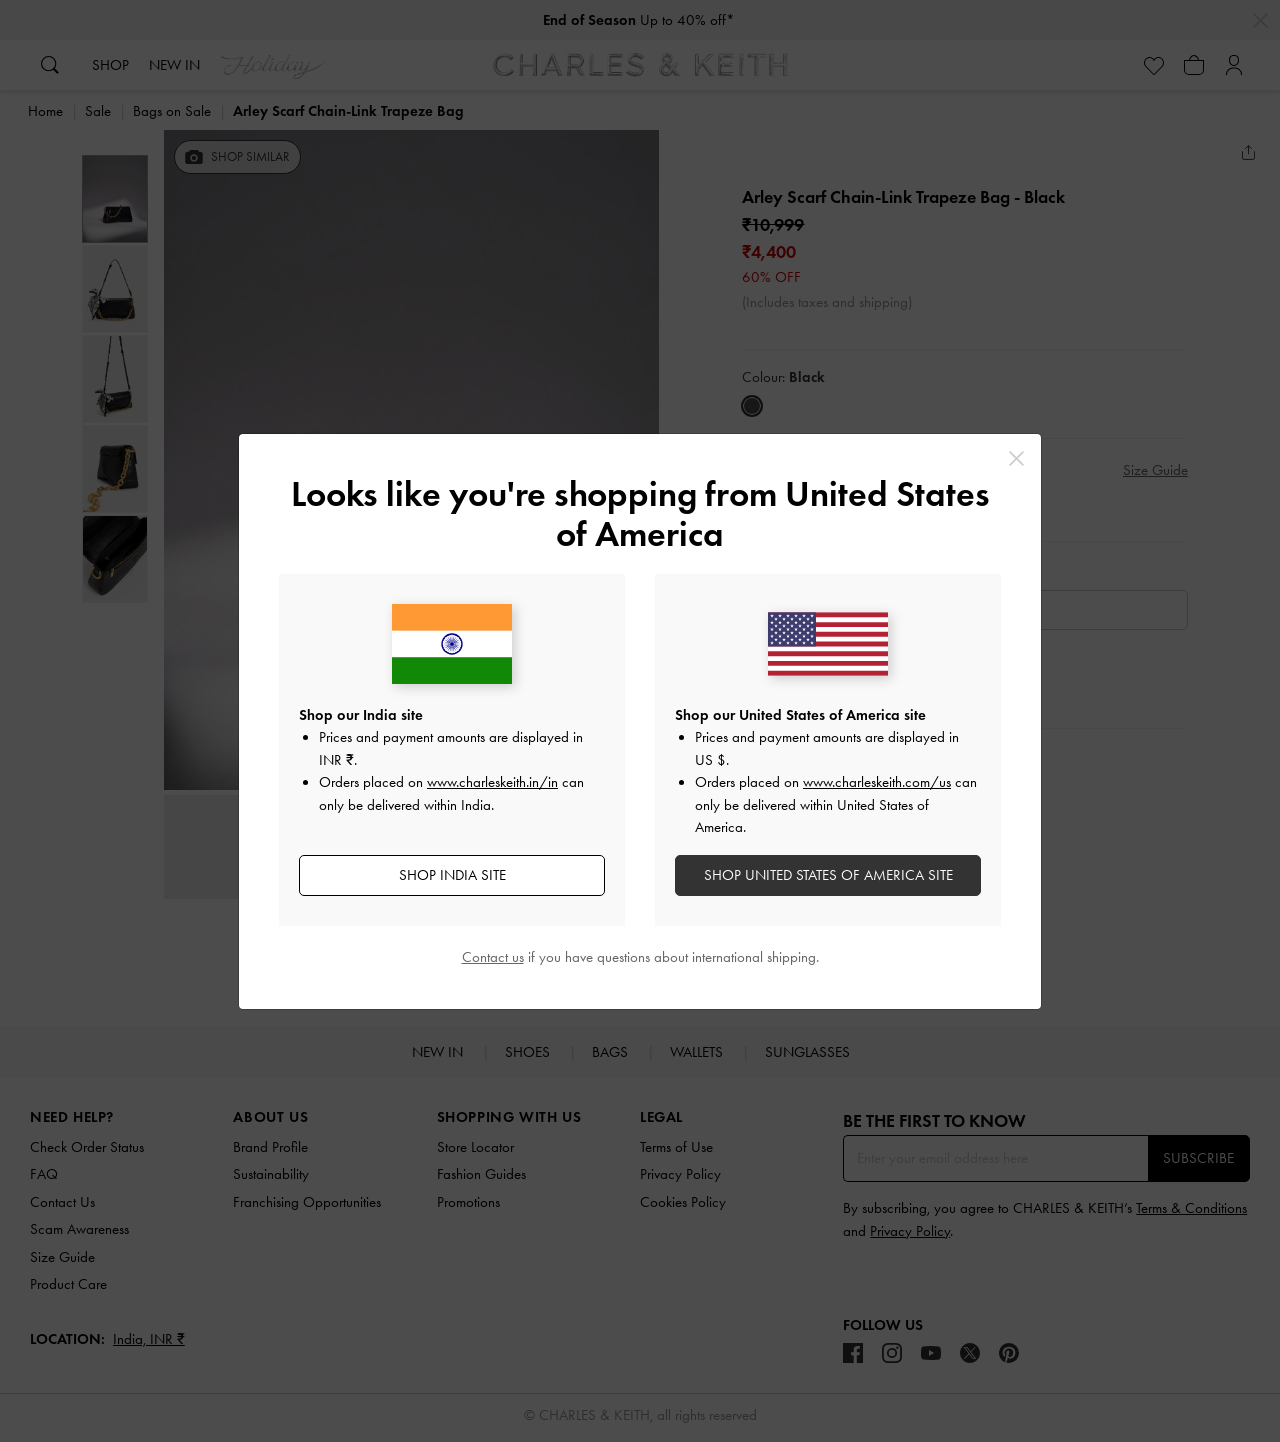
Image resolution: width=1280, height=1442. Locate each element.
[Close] (1016, 458)
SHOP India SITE (452, 875)
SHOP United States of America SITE (828, 875)
